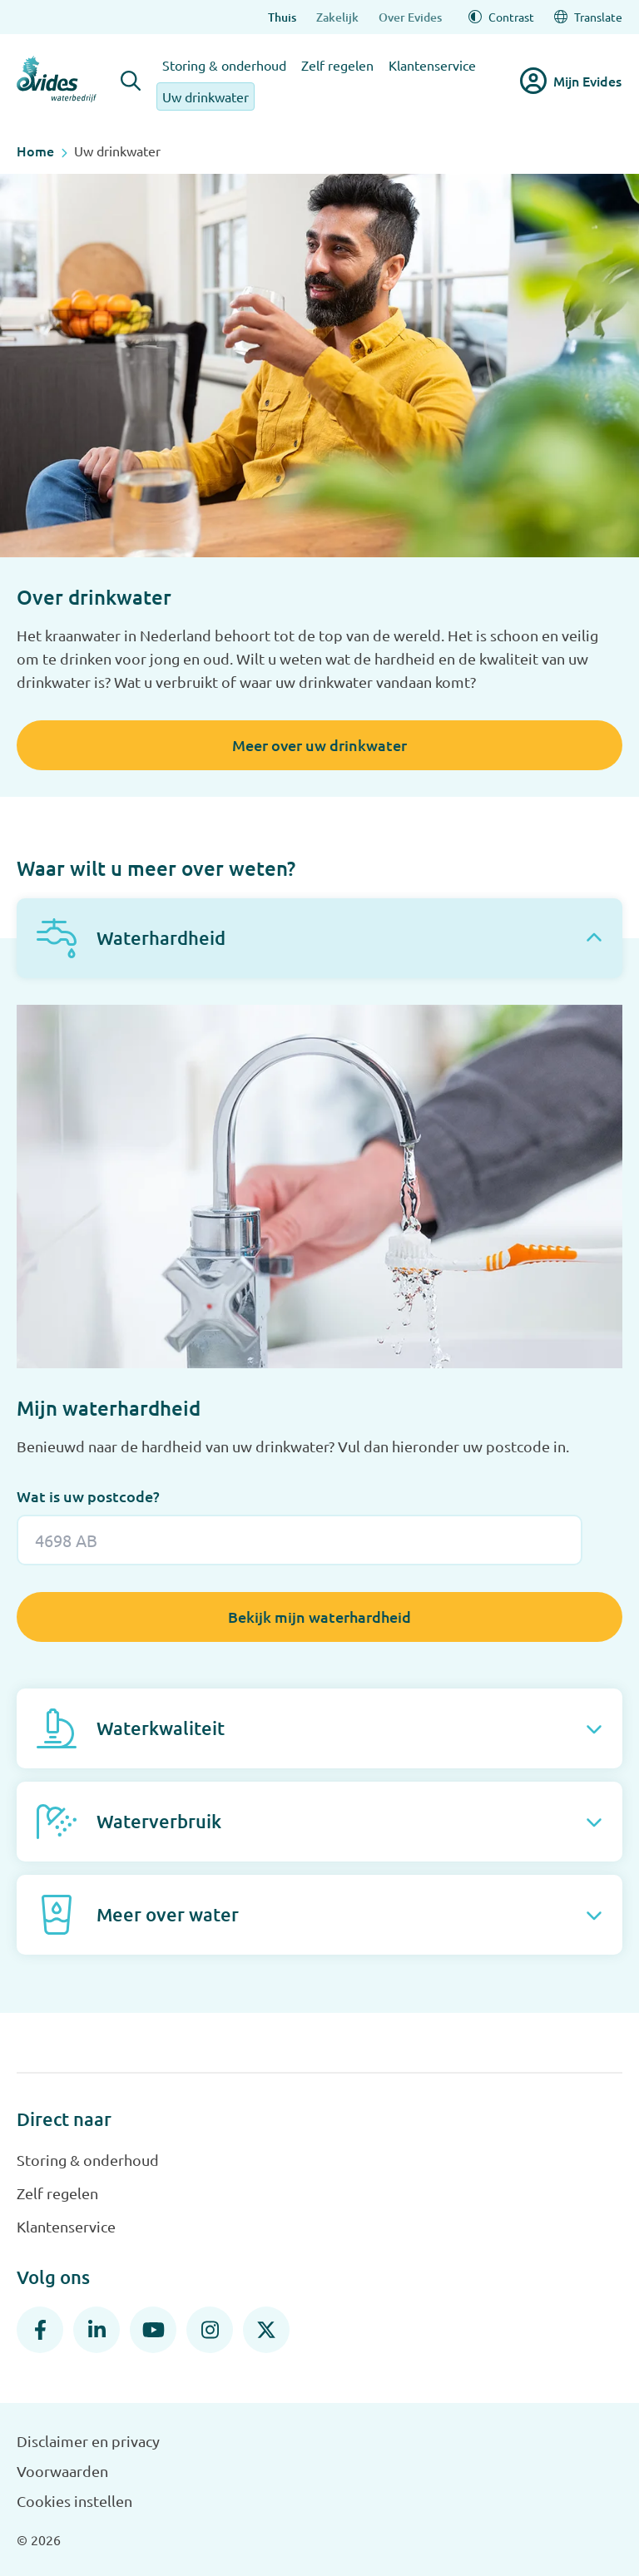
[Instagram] (209, 2330)
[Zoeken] (130, 81)
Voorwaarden (62, 2471)
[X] (266, 2330)
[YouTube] (153, 2330)
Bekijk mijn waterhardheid (319, 1616)
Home (35, 150)
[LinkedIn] (96, 2330)
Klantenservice (432, 65)
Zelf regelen (337, 65)
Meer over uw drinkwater (319, 744)
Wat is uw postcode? (88, 1496)
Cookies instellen (74, 2500)
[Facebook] (40, 2330)
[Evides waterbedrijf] (57, 79)
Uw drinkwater (205, 96)
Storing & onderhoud (224, 65)
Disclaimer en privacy (88, 2441)
